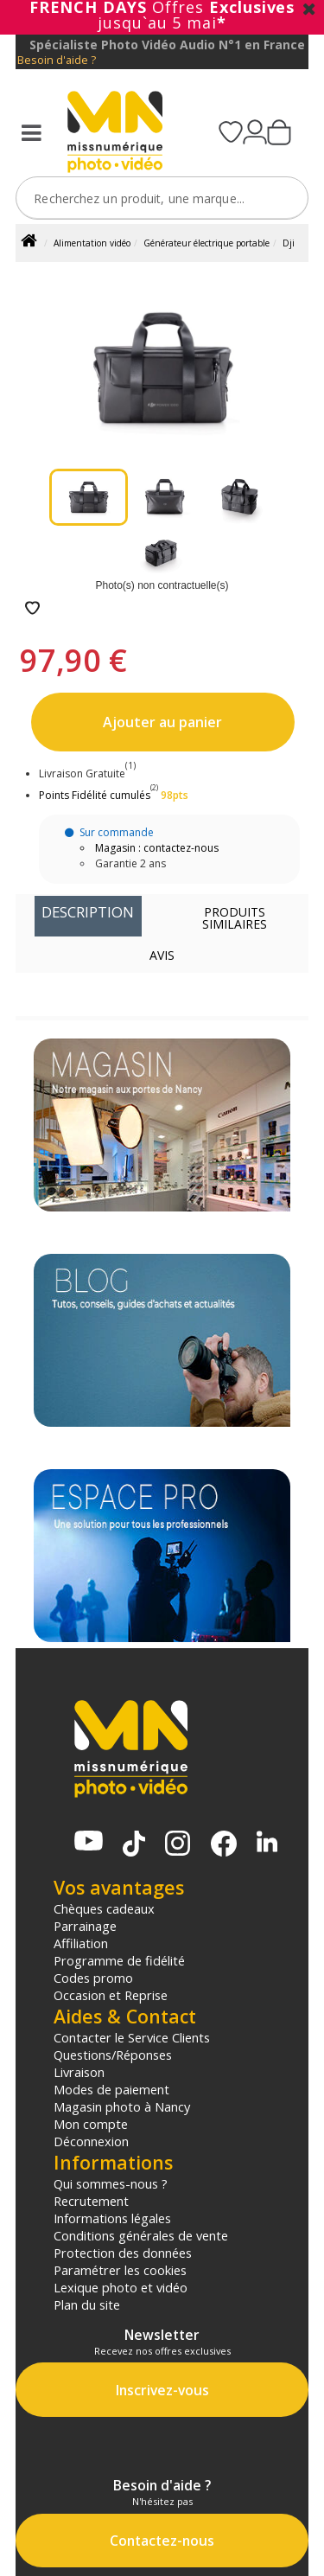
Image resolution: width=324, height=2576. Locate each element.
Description (87, 912)
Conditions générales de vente (141, 2235)
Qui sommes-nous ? (111, 2183)
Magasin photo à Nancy (122, 2106)
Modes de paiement (111, 2089)
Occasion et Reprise (111, 1995)
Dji (289, 243)
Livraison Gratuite (87, 773)
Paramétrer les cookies (120, 2270)
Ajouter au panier (162, 722)
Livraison (79, 2072)
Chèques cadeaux (104, 1908)
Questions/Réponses (113, 2054)
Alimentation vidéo (92, 243)
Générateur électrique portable (206, 243)
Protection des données (123, 2252)
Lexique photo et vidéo (120, 2287)
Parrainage (85, 1925)
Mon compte (91, 2123)
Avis (162, 955)
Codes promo (93, 1977)
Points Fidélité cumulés (94, 795)
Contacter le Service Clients (132, 2037)
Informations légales (112, 2218)
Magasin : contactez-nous (157, 848)
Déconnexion (91, 2141)
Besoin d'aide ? (56, 60)
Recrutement (91, 2200)
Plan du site (87, 2304)
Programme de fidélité (119, 1960)
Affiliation (81, 1943)
